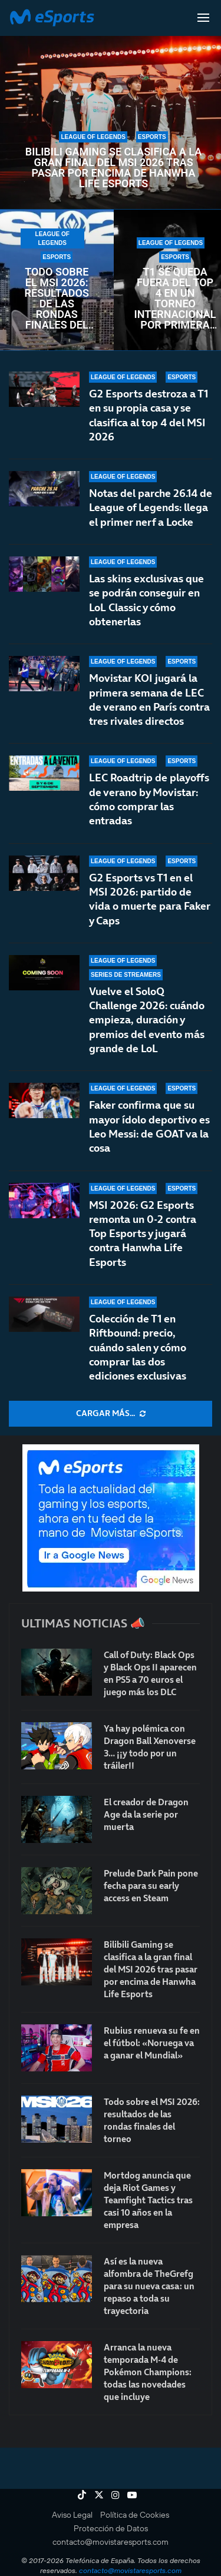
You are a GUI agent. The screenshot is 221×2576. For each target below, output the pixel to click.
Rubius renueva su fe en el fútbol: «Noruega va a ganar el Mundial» (152, 2042)
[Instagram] (115, 2495)
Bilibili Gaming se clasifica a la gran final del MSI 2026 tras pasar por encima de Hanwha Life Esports (113, 168)
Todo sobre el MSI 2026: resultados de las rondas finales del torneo (57, 298)
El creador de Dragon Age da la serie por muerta (146, 1814)
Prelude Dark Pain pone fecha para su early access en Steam (151, 1885)
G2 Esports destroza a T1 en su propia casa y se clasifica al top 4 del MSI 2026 (148, 415)
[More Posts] (110, 1414)
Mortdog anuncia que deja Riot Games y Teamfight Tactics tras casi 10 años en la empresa (148, 2200)
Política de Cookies (134, 2514)
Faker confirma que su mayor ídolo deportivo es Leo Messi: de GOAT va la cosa (149, 1135)
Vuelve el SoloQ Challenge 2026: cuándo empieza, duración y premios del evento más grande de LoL (146, 1042)
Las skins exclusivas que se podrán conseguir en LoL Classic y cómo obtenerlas (146, 600)
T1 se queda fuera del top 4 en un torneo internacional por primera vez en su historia (175, 298)
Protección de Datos (111, 2528)
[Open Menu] (203, 18)
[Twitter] (99, 2495)
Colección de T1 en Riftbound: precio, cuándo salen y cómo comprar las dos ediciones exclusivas (137, 1347)
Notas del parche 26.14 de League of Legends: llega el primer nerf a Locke (150, 507)
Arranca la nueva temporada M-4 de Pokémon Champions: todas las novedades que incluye (148, 2372)
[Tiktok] (82, 2495)
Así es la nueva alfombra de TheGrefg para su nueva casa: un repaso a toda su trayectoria (149, 2286)
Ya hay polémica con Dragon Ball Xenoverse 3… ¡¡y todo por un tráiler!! (150, 1747)
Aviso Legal (72, 2514)
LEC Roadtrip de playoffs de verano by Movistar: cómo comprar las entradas (149, 810)
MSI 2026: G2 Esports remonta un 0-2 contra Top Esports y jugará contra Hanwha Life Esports (142, 1233)
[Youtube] (132, 2495)
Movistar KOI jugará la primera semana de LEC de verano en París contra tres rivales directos (149, 701)
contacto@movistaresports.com (110, 2542)
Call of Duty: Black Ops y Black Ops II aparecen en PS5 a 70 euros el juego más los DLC (150, 1673)
